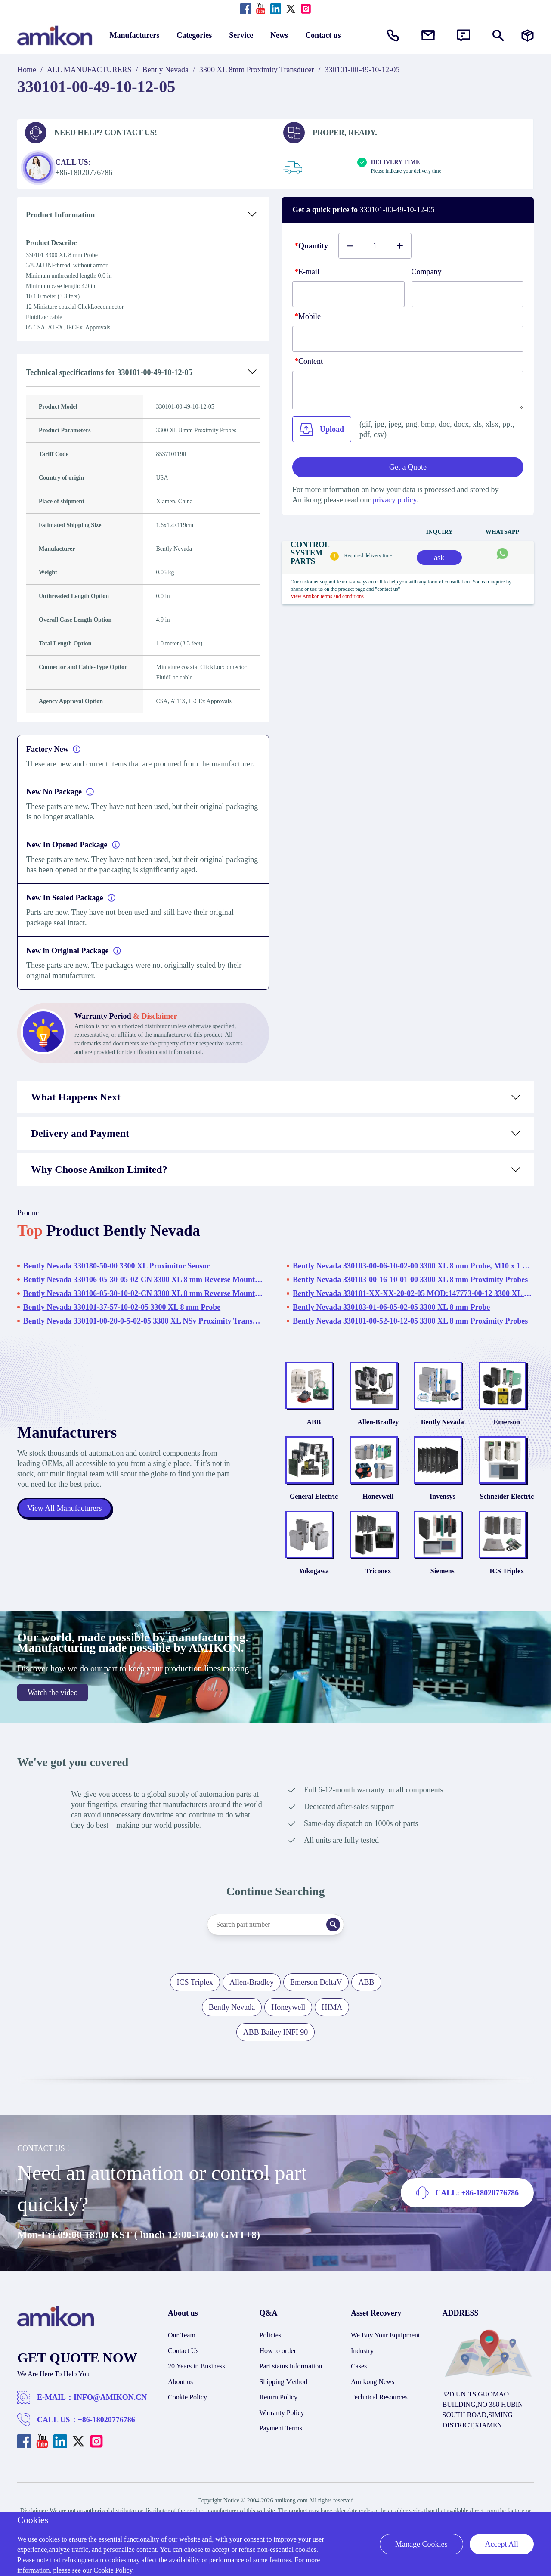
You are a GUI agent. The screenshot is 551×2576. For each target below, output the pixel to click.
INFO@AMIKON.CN (110, 2398)
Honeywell (377, 1497)
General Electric (314, 1497)
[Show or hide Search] (498, 35)
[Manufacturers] (527, 35)
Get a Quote (408, 467)
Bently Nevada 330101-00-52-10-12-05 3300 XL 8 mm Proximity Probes (410, 1321)
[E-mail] (348, 294)
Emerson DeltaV (316, 1983)
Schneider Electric (507, 1497)
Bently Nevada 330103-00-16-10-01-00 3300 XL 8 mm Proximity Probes (410, 1279)
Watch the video (53, 1693)
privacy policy (394, 500)
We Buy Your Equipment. (386, 2336)
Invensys (442, 1497)
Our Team (181, 2336)
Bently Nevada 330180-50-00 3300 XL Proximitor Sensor (116, 1266)
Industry (362, 2352)
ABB (313, 1422)
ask (439, 557)
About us (180, 2383)
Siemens (442, 1572)
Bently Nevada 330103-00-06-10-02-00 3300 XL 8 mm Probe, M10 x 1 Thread (413, 1266)
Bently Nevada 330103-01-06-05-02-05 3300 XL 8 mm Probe (391, 1307)
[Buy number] (375, 245)
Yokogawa (314, 1572)
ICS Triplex (506, 1572)
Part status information (291, 2367)
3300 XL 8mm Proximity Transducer (256, 69)
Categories (194, 35)
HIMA (332, 2008)
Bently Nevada (165, 69)
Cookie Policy (187, 2398)
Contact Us (183, 2352)
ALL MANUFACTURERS (89, 69)
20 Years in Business (196, 2367)
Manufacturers (135, 35)
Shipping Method (284, 2383)
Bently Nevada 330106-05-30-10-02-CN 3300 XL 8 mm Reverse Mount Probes (143, 1293)
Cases (359, 2367)
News (279, 35)
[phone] (407, 339)
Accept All (501, 2544)
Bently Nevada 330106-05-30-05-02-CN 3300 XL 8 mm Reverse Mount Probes (143, 1279)
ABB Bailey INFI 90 (275, 2033)
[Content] (407, 390)
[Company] (468, 294)
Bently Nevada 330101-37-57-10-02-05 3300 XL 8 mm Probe (121, 1307)
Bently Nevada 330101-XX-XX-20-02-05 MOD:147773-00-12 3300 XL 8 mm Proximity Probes (413, 1293)
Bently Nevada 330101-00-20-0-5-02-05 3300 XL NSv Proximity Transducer (143, 1321)
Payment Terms (281, 2429)
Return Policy (278, 2398)
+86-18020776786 (106, 2421)
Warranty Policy (282, 2414)
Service (241, 35)
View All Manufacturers (64, 1509)
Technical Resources (379, 2398)
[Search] (334, 1926)
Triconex (378, 1572)
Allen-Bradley (378, 1422)
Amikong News (372, 2383)
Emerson (507, 1422)
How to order (278, 2352)
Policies (271, 2336)
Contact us (323, 35)
